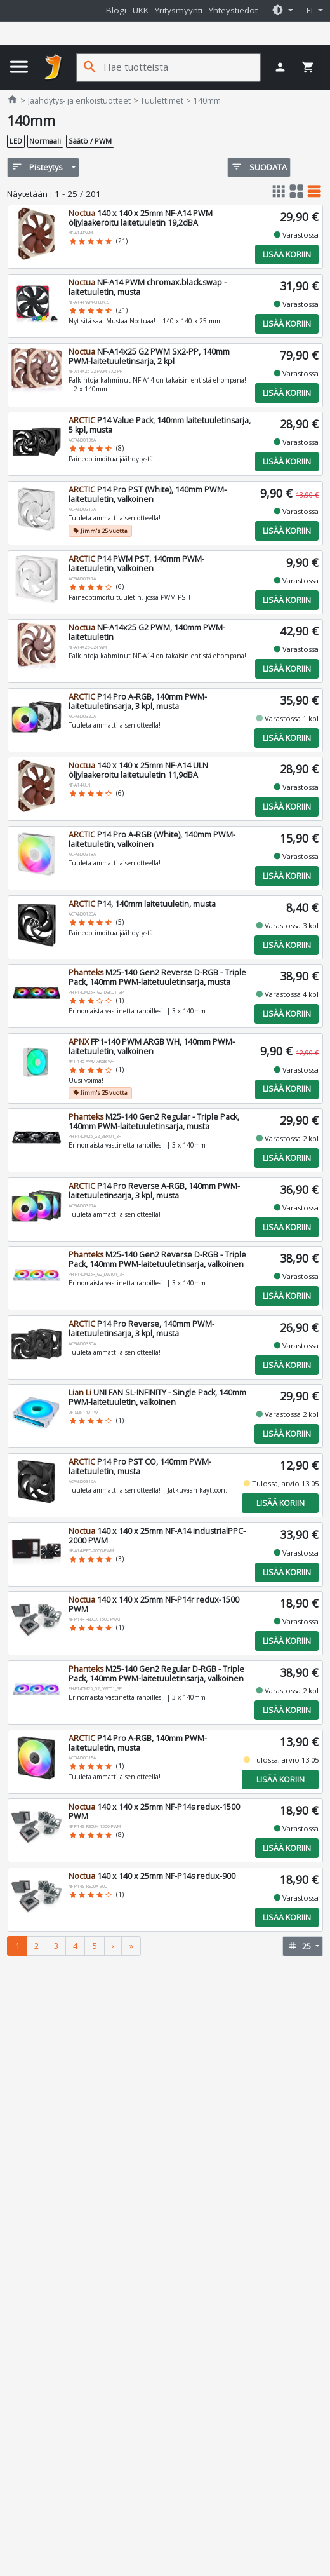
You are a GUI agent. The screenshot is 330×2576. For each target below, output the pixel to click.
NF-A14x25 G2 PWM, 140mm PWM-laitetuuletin (146, 632)
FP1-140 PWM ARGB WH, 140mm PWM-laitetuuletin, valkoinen (151, 1046)
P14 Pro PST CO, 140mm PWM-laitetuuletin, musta (139, 1466)
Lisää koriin (287, 254)
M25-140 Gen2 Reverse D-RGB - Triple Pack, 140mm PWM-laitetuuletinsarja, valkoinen (157, 1259)
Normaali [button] (45, 141)
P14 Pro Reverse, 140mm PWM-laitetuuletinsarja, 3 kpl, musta (141, 1329)
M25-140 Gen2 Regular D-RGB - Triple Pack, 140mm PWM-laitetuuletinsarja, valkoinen (156, 1674)
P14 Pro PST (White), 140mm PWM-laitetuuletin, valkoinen (147, 494)
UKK (140, 10)
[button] (282, 11)
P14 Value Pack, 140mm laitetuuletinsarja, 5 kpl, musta (159, 425)
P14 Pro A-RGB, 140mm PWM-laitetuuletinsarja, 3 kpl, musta (137, 701)
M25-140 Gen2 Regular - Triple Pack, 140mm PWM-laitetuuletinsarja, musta (153, 1121)
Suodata (259, 167)
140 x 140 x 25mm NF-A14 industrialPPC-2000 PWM (156, 1536)
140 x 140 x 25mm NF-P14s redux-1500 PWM (153, 1811)
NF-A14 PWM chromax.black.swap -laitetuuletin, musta (147, 287)
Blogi (116, 10)
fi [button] (311, 10)
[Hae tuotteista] (181, 67)
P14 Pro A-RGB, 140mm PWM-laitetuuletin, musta (137, 1743)
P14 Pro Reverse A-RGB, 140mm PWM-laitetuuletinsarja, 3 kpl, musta (153, 1191)
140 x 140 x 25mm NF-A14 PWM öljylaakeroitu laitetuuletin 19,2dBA (140, 218)
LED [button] (16, 141)
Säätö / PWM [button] (90, 141)
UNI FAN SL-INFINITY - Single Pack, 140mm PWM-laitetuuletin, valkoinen (157, 1397)
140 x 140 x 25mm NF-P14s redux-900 (151, 1876)
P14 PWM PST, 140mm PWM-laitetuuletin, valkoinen (136, 563)
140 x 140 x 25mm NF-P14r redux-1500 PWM (153, 1604)
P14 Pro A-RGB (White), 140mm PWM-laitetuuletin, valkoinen (151, 839)
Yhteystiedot (233, 10)
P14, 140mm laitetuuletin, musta (141, 903)
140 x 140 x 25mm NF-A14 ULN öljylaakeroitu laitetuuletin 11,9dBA (138, 770)
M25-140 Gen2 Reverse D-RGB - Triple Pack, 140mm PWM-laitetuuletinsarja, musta (157, 977)
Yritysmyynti (178, 10)
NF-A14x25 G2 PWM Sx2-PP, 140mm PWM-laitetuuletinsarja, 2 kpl (148, 356)
